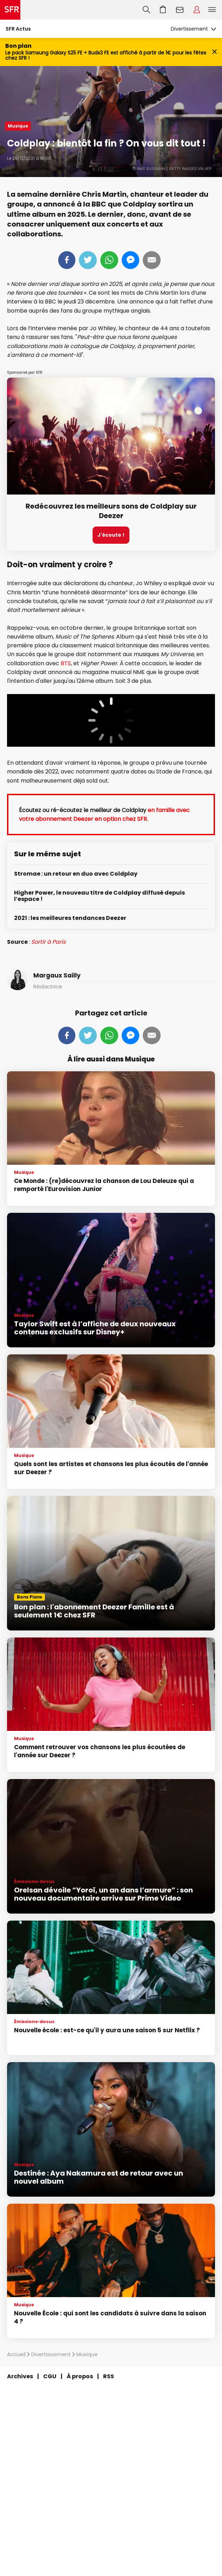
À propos (80, 2376)
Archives (20, 2376)
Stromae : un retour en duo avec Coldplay (75, 874)
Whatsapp (109, 260)
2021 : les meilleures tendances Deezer (70, 918)
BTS (66, 663)
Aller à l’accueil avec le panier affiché (163, 10)
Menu (212, 10)
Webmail (179, 10)
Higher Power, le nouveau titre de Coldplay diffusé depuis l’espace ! (99, 896)
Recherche (146, 10)
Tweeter (88, 260)
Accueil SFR (10, 10)
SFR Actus (18, 28)
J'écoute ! (111, 534)
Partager (66, 260)
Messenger (130, 260)
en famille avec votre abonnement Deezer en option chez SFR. (104, 814)
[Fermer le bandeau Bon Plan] (214, 52)
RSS (108, 2376)
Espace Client (196, 10)
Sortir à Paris (48, 942)
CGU (49, 2376)
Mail (152, 260)
